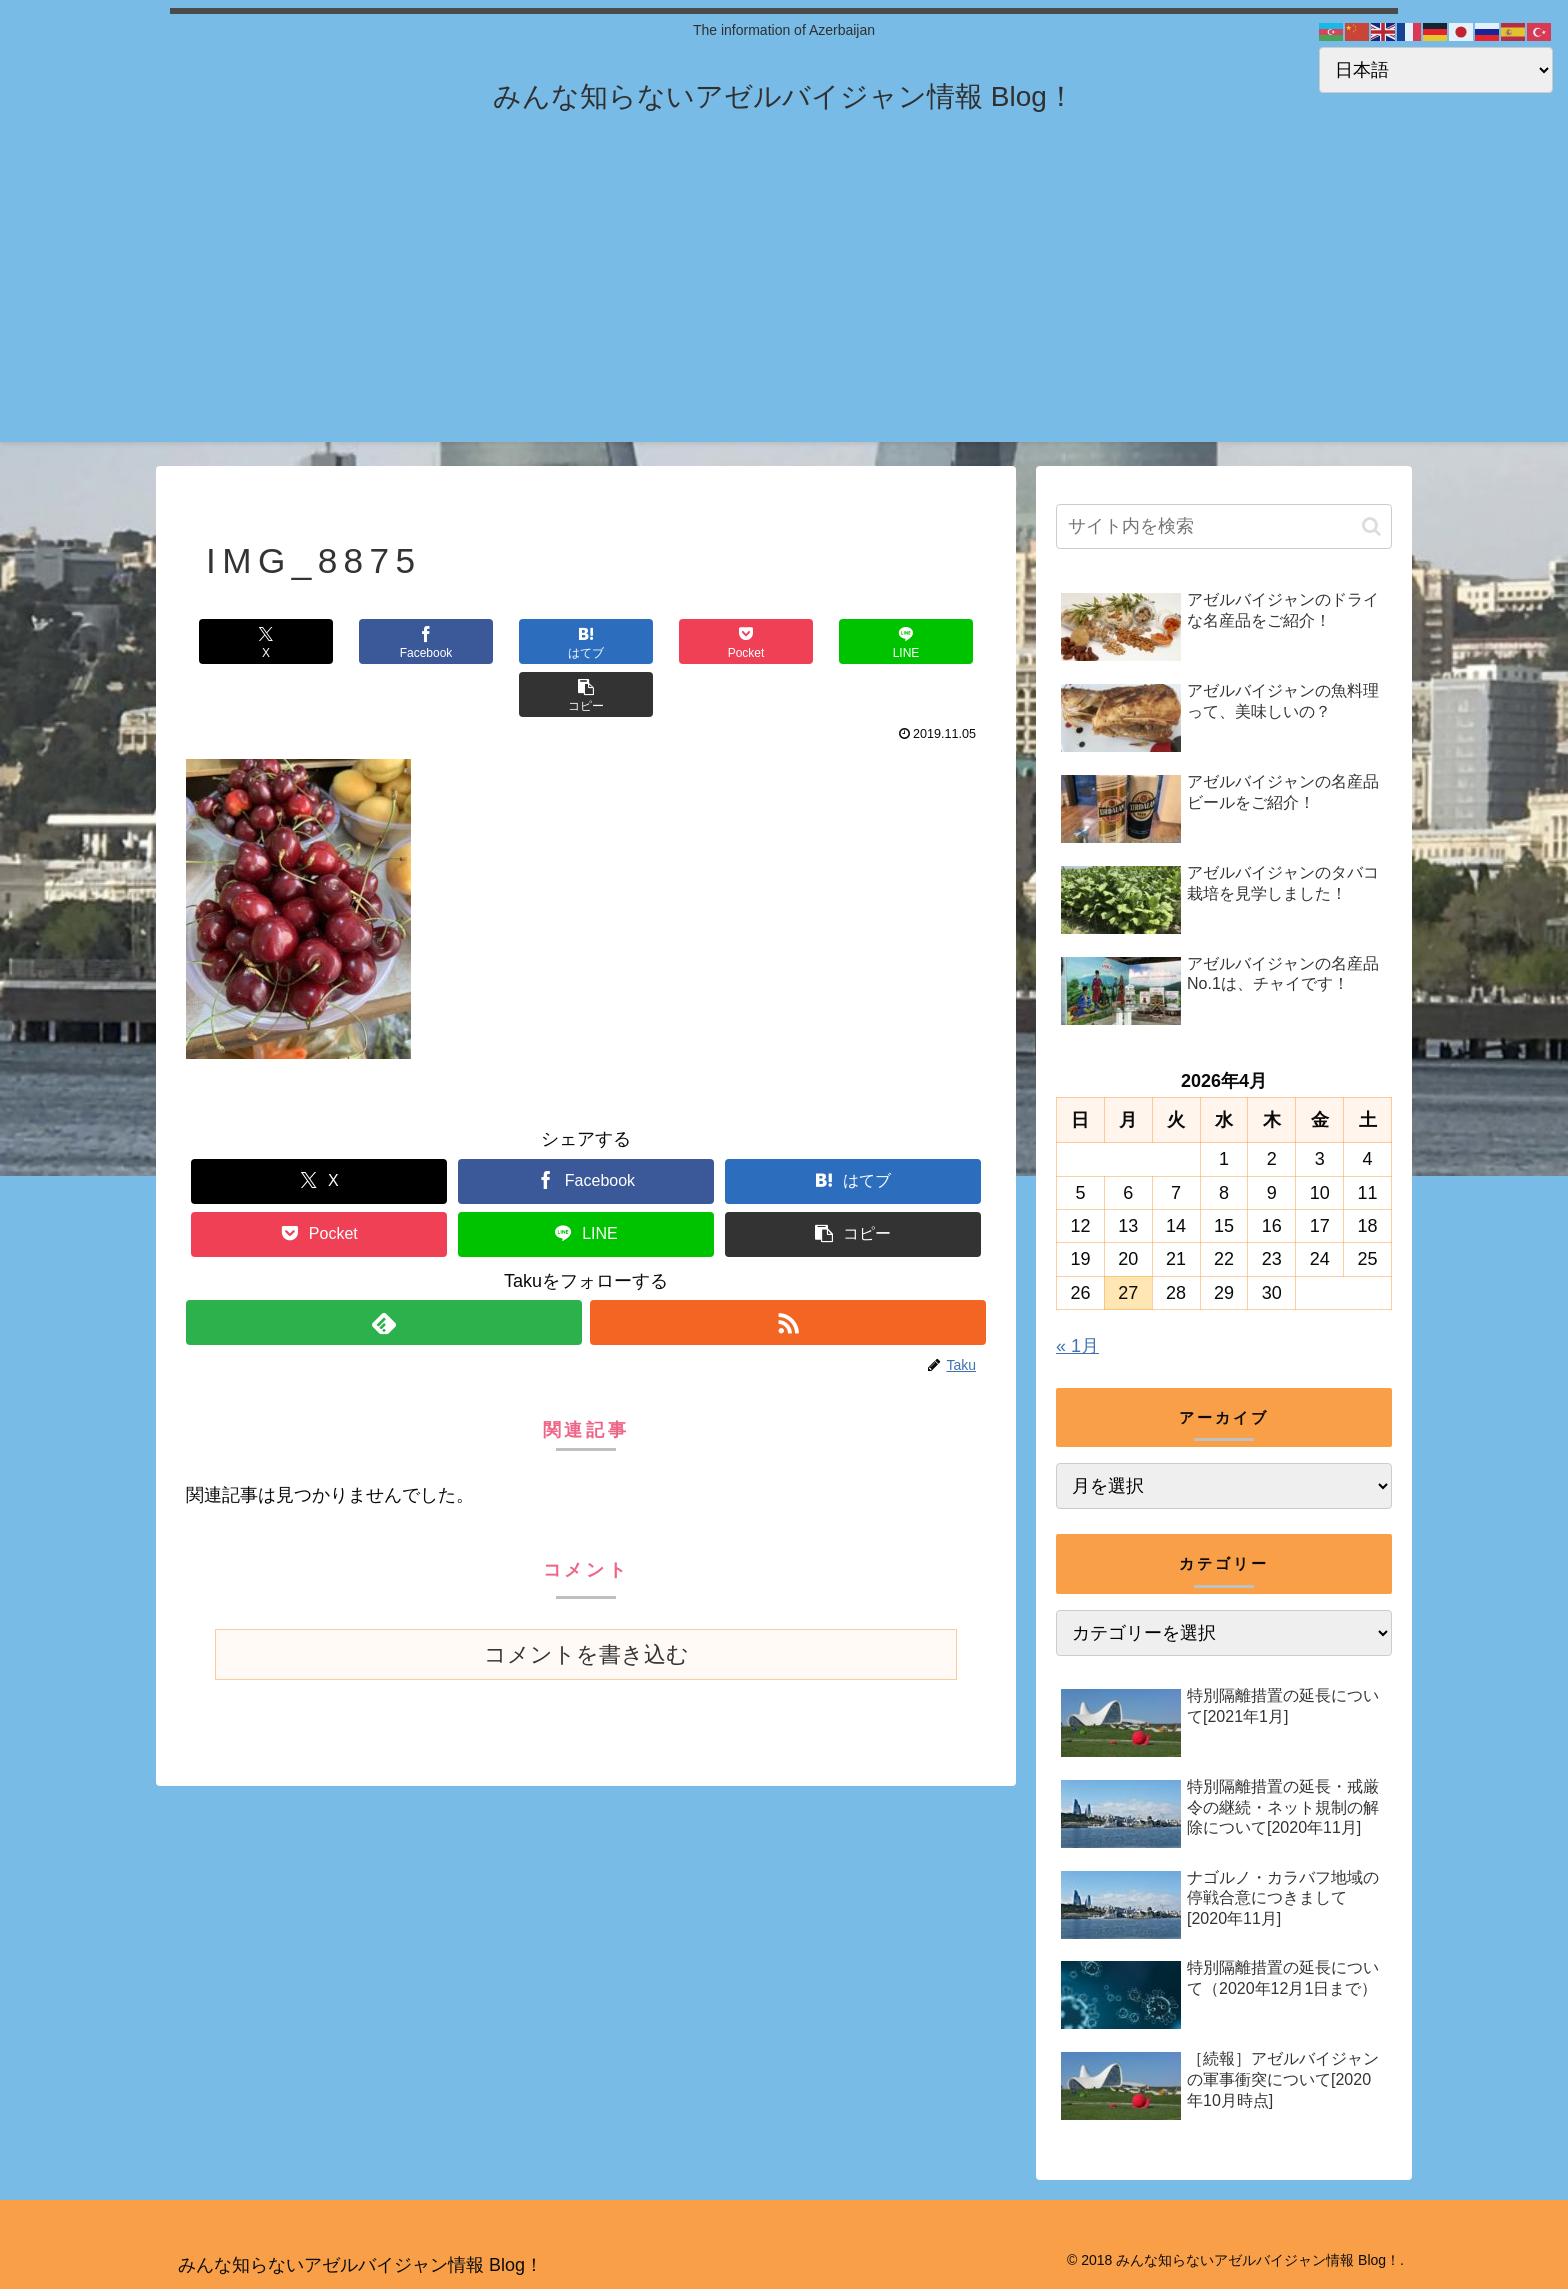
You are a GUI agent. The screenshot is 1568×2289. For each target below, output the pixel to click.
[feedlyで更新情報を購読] (384, 1269)
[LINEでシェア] (786, 641)
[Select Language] (1436, 70)
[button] (919, 641)
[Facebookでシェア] (386, 641)
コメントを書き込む (586, 1601)
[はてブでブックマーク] (519, 641)
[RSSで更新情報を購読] (788, 1269)
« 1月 (1077, 1346)
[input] (1224, 526)
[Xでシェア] (253, 641)
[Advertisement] (784, 302)
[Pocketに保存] (653, 641)
